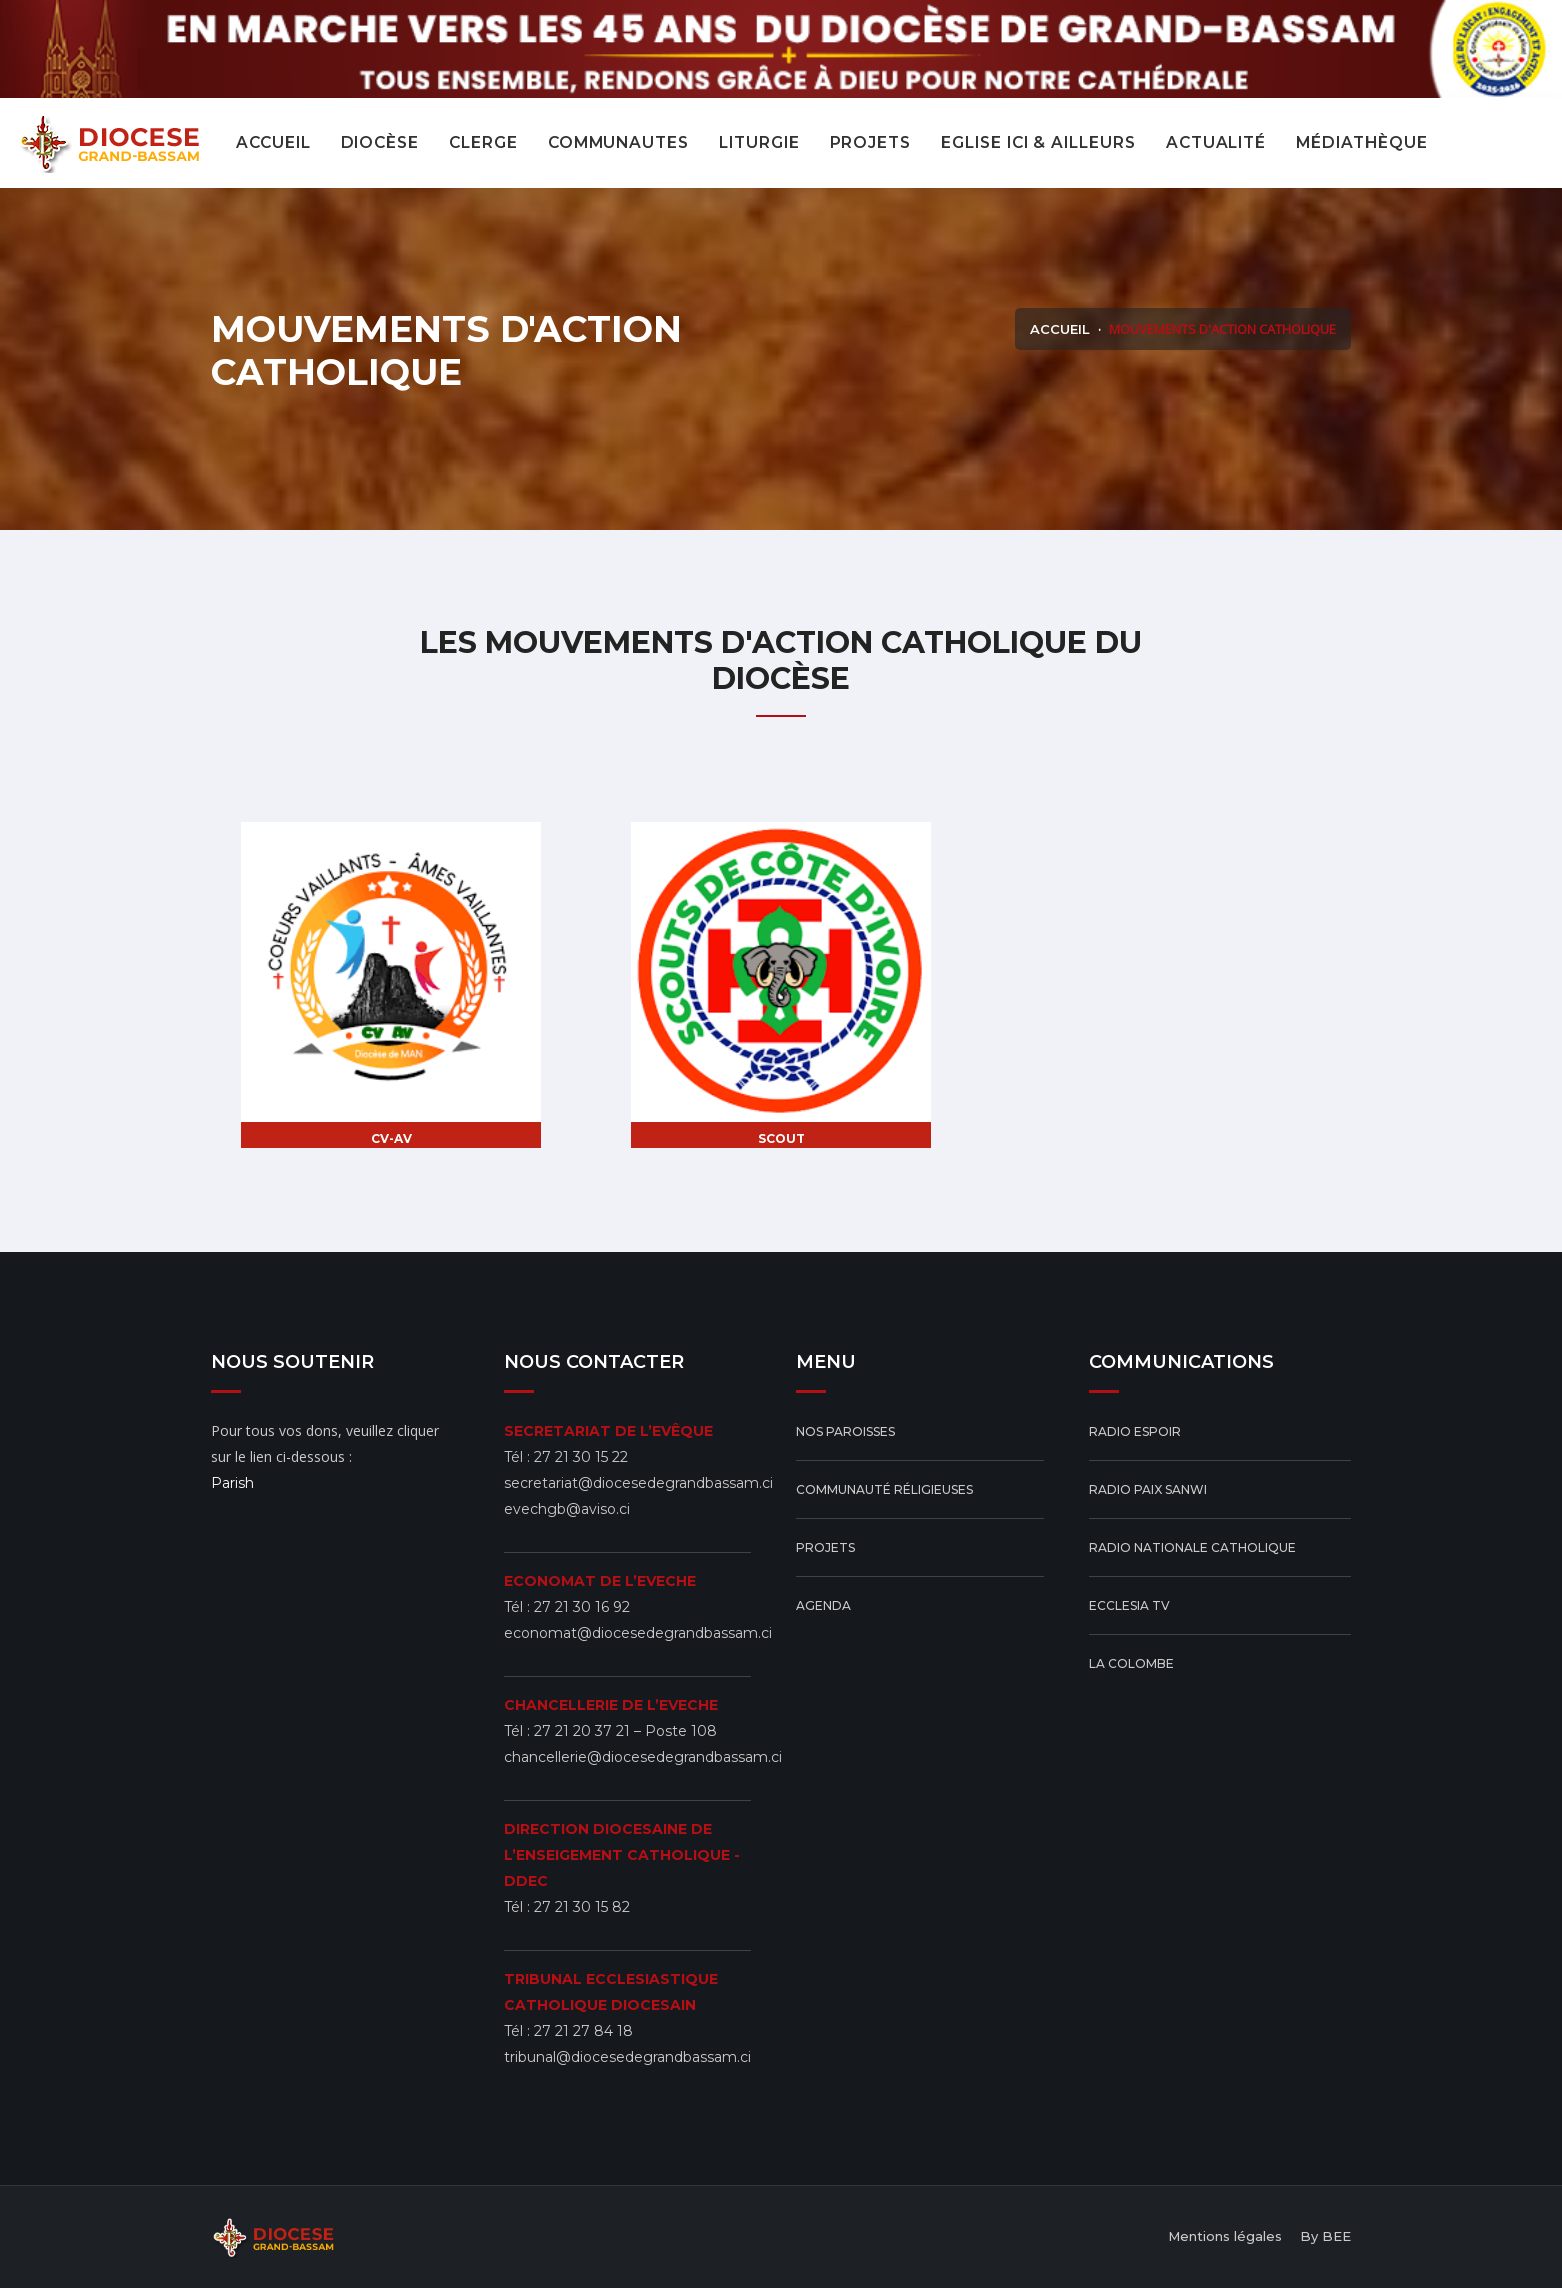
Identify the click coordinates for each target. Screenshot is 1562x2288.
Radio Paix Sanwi (1148, 1489)
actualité (1216, 142)
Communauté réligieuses (884, 1489)
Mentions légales (1225, 2236)
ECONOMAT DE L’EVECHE (600, 1581)
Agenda (823, 1605)
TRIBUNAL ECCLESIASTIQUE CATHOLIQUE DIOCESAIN (611, 1992)
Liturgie (759, 142)
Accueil (273, 142)
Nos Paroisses (845, 1431)
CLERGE (483, 142)
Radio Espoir (1135, 1431)
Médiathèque (1361, 142)
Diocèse (380, 142)
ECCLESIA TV (1129, 1605)
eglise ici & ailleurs (1038, 142)
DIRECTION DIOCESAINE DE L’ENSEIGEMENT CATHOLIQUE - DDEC (622, 1855)
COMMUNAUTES (618, 142)
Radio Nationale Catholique (1192, 1547)
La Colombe (1131, 1663)
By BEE (1325, 2236)
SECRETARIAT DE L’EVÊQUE (608, 1431)
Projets (825, 1547)
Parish (232, 1483)
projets (871, 142)
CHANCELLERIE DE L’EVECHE (611, 1705)
